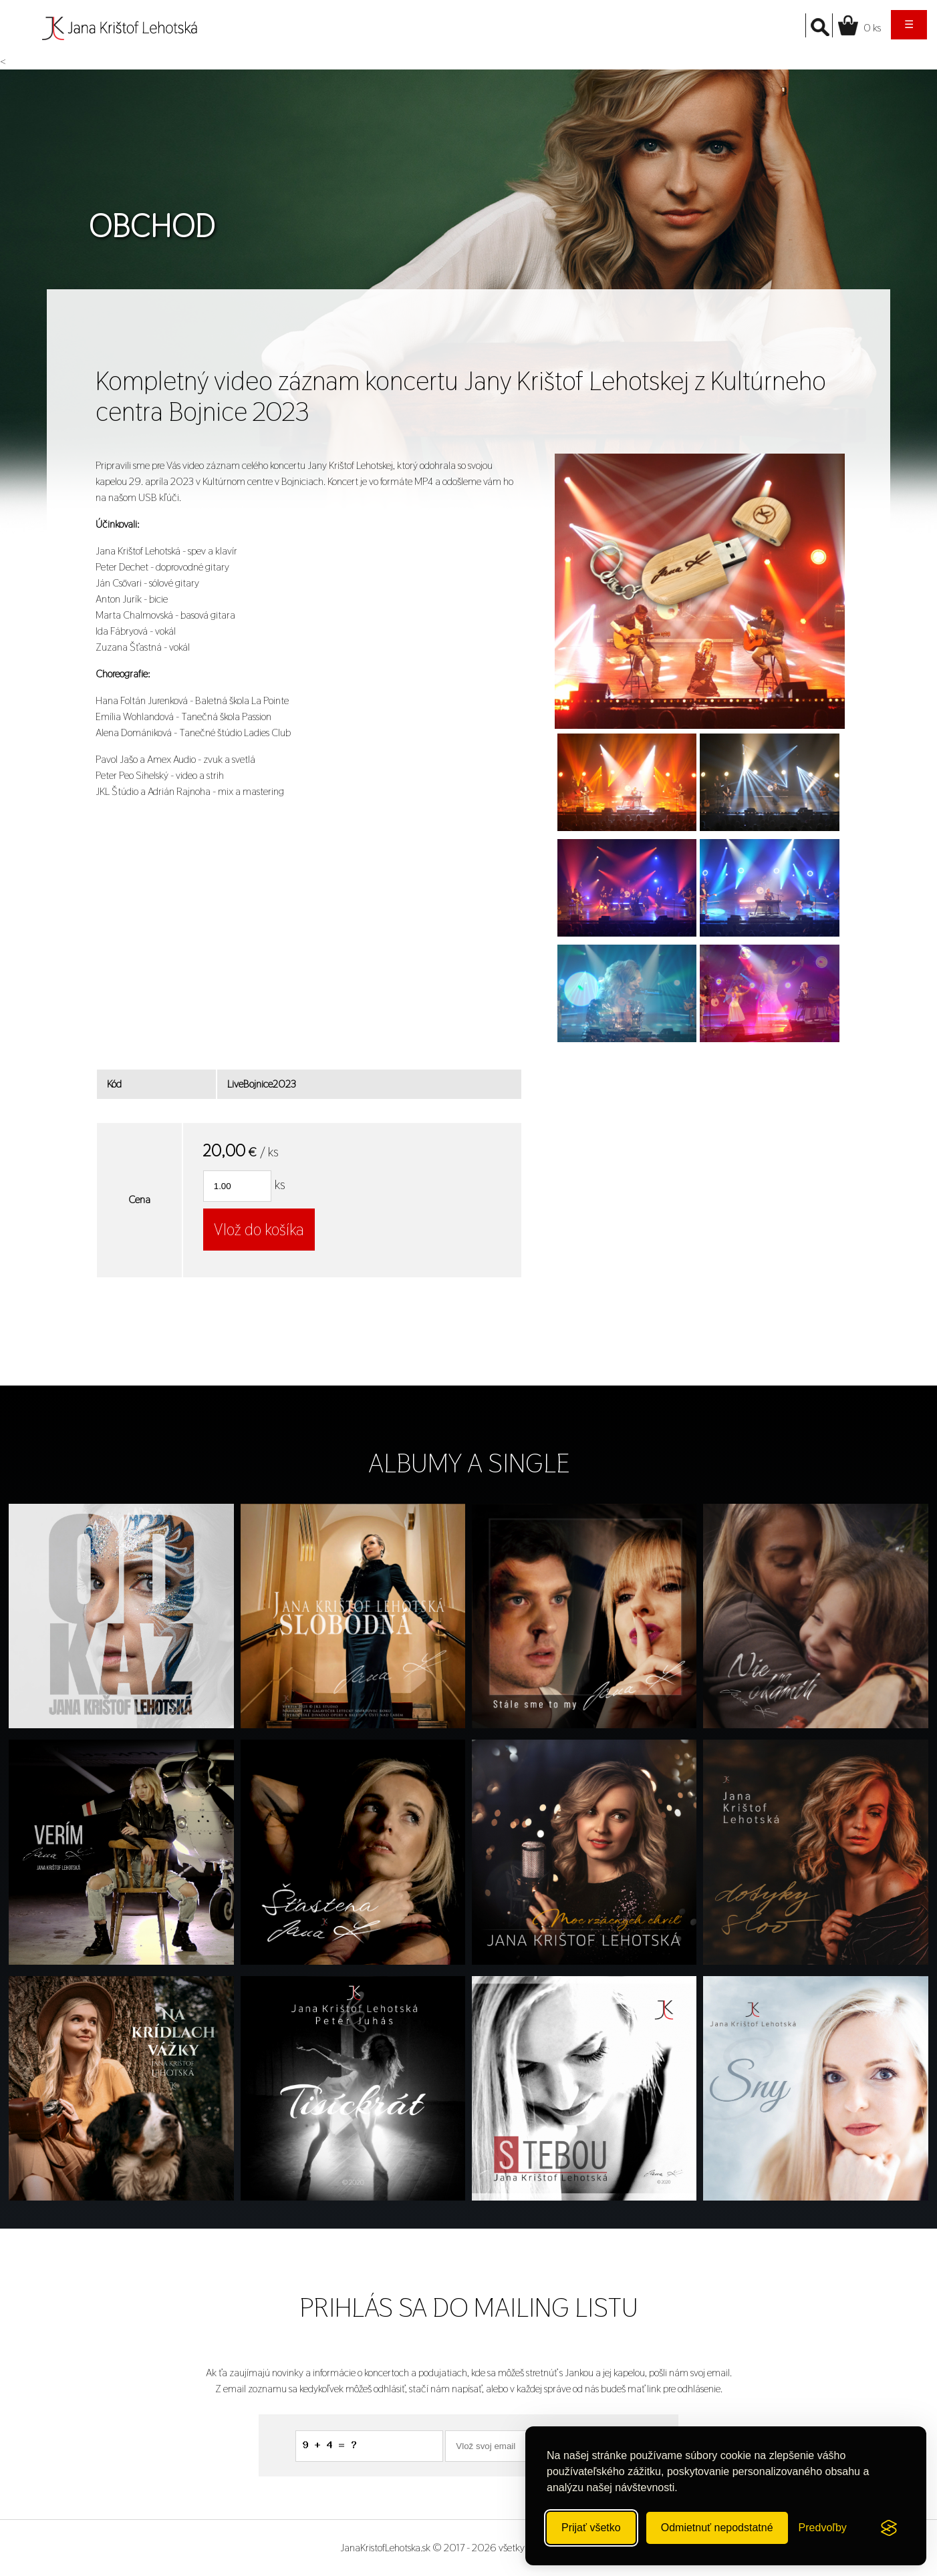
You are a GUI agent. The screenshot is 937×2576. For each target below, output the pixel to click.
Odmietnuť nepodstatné (717, 2527)
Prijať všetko (591, 2527)
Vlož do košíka (259, 1229)
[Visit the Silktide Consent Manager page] (889, 2528)
